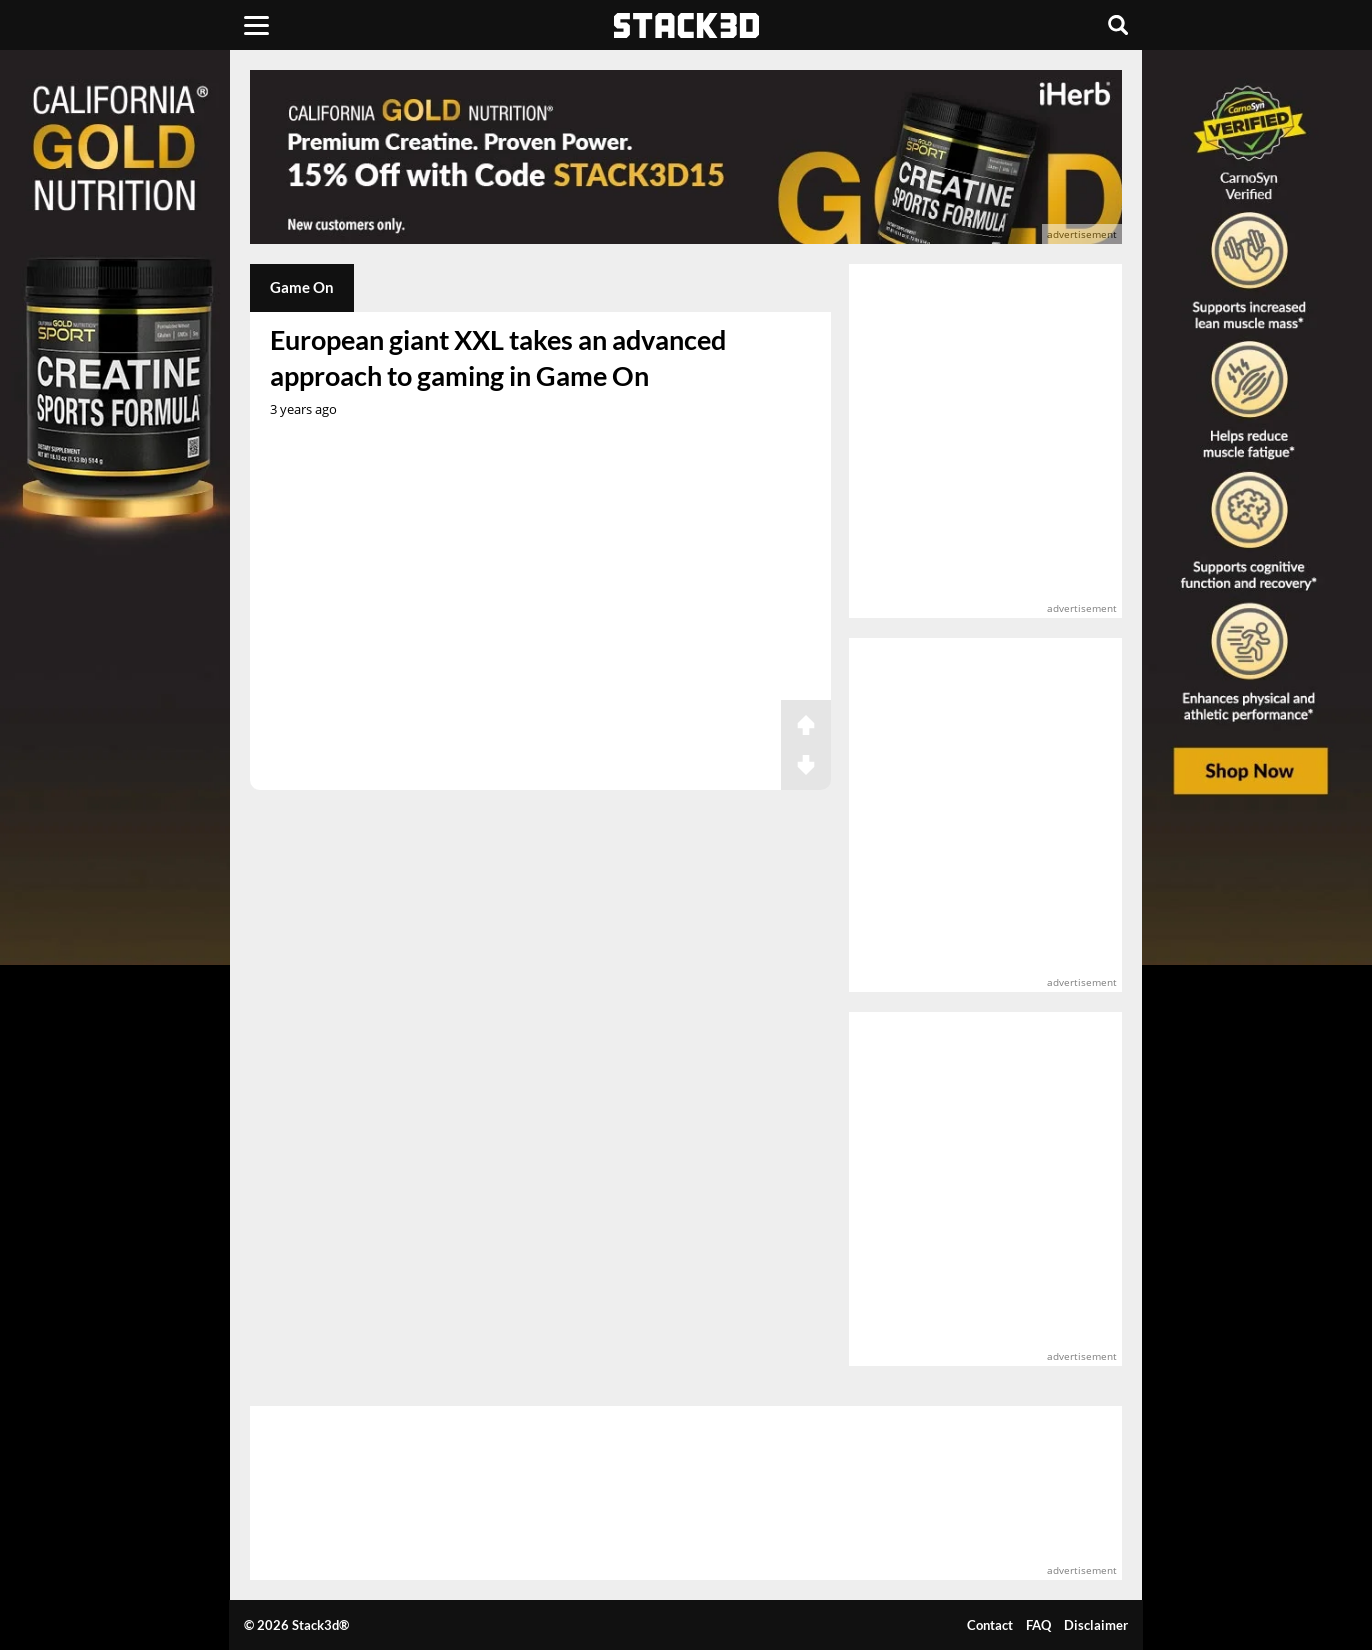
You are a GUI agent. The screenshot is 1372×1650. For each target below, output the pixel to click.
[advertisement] (685, 157)
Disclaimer (1096, 1625)
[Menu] (256, 25)
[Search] (1118, 25)
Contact (990, 1625)
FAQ (1038, 1625)
